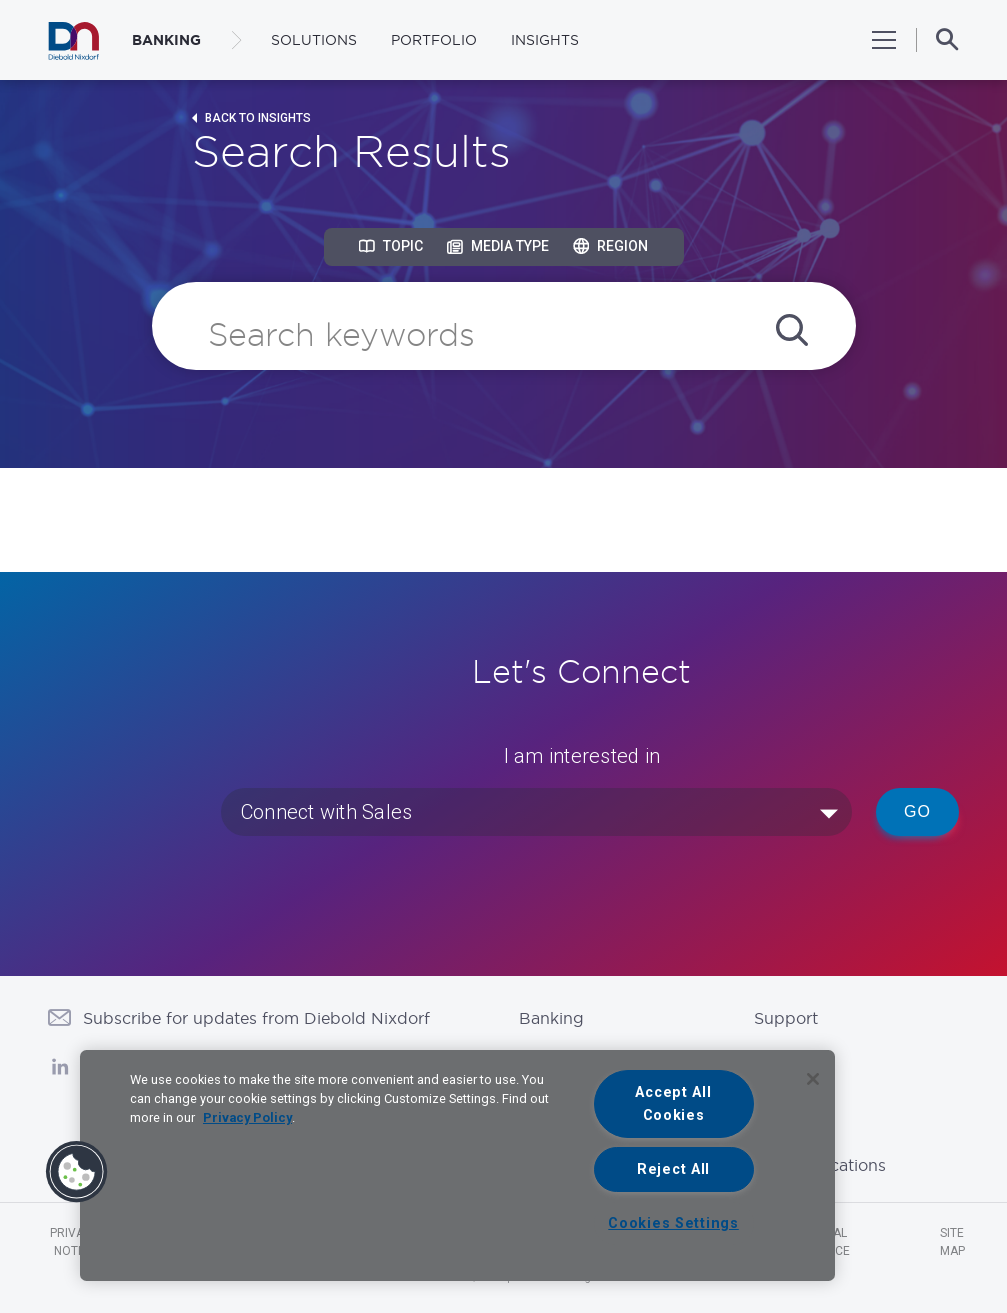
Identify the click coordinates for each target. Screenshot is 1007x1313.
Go (917, 811)
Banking (551, 1018)
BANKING (166, 40)
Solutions (314, 40)
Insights (545, 40)
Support (786, 1018)
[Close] (813, 1079)
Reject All (673, 1169)
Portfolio (434, 40)
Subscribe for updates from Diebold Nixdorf (256, 1018)
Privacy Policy (247, 1117)
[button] (77, 1172)
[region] (457, 1165)
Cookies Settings (673, 1223)
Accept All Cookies (673, 1104)
